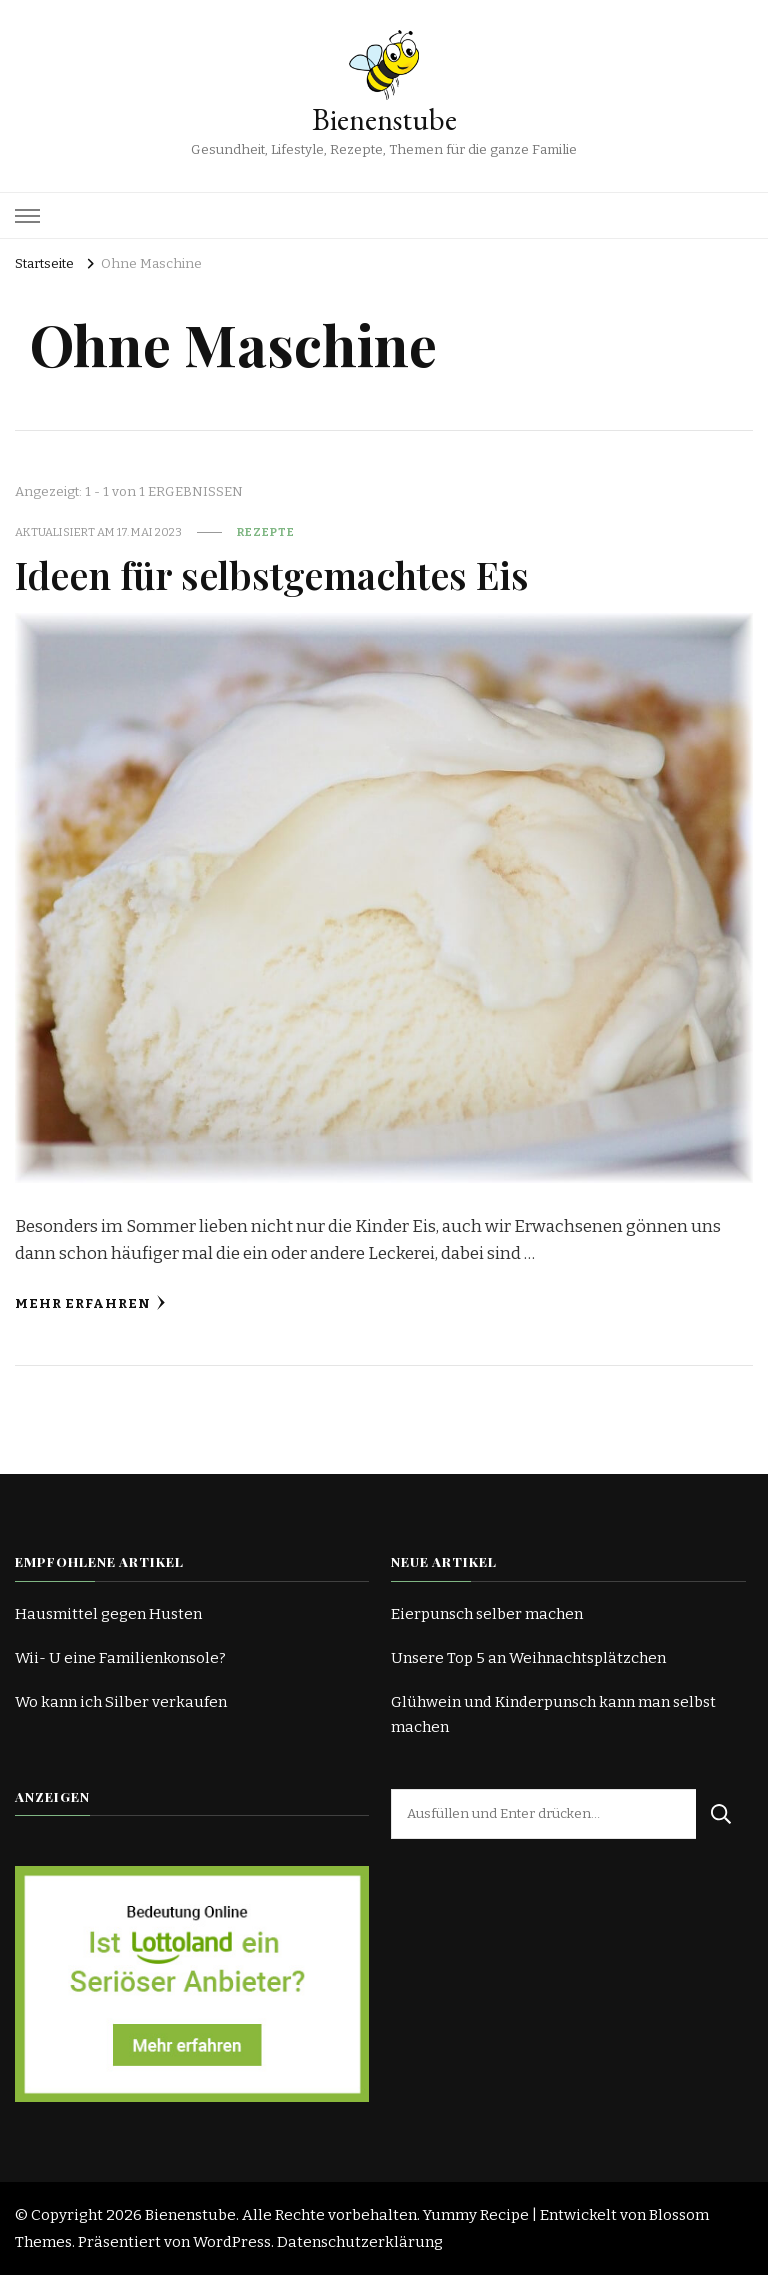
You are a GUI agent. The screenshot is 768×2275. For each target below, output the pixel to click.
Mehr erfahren (90, 1303)
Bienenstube (384, 119)
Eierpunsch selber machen (487, 1614)
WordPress (232, 2242)
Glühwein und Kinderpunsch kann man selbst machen (553, 1714)
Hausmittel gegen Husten (108, 1614)
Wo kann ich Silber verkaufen (121, 1702)
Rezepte (266, 532)
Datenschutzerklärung (360, 2242)
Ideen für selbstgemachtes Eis (272, 574)
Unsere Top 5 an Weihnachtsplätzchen (528, 1658)
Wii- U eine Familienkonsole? (120, 1658)
